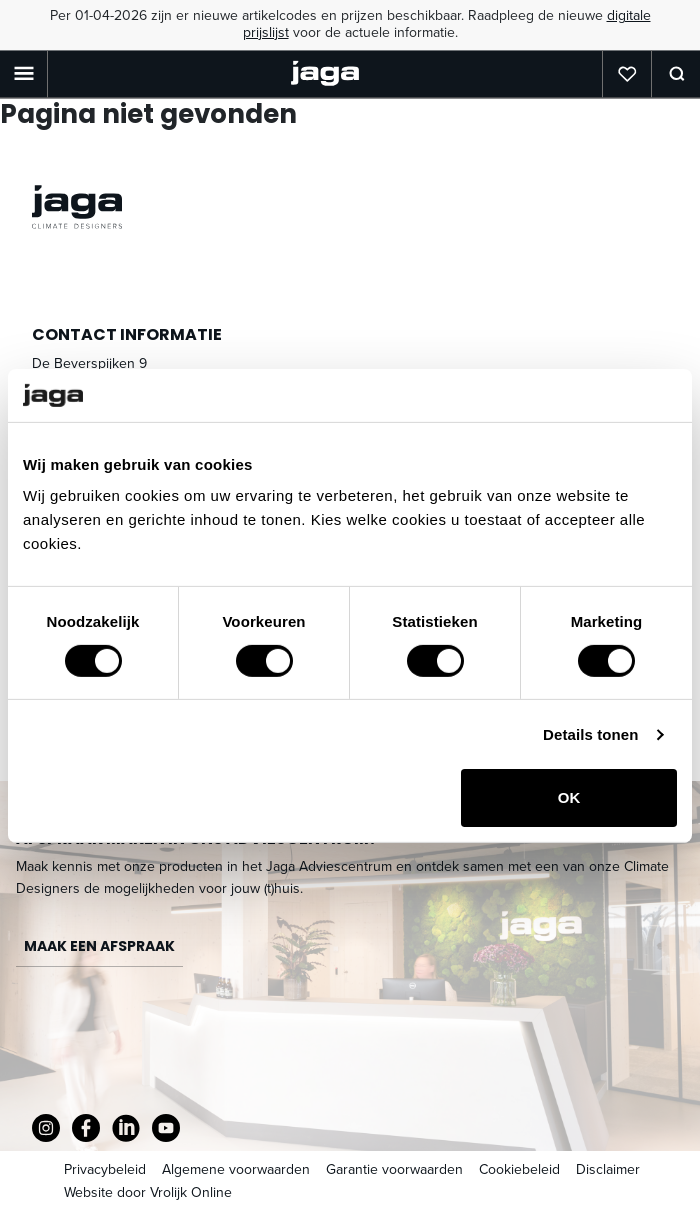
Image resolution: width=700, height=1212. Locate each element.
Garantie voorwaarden (394, 1169)
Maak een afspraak (99, 946)
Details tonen (590, 734)
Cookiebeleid (519, 1169)
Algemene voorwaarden (236, 1169)
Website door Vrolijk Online (148, 1192)
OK (569, 797)
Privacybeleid (105, 1169)
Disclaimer (608, 1169)
